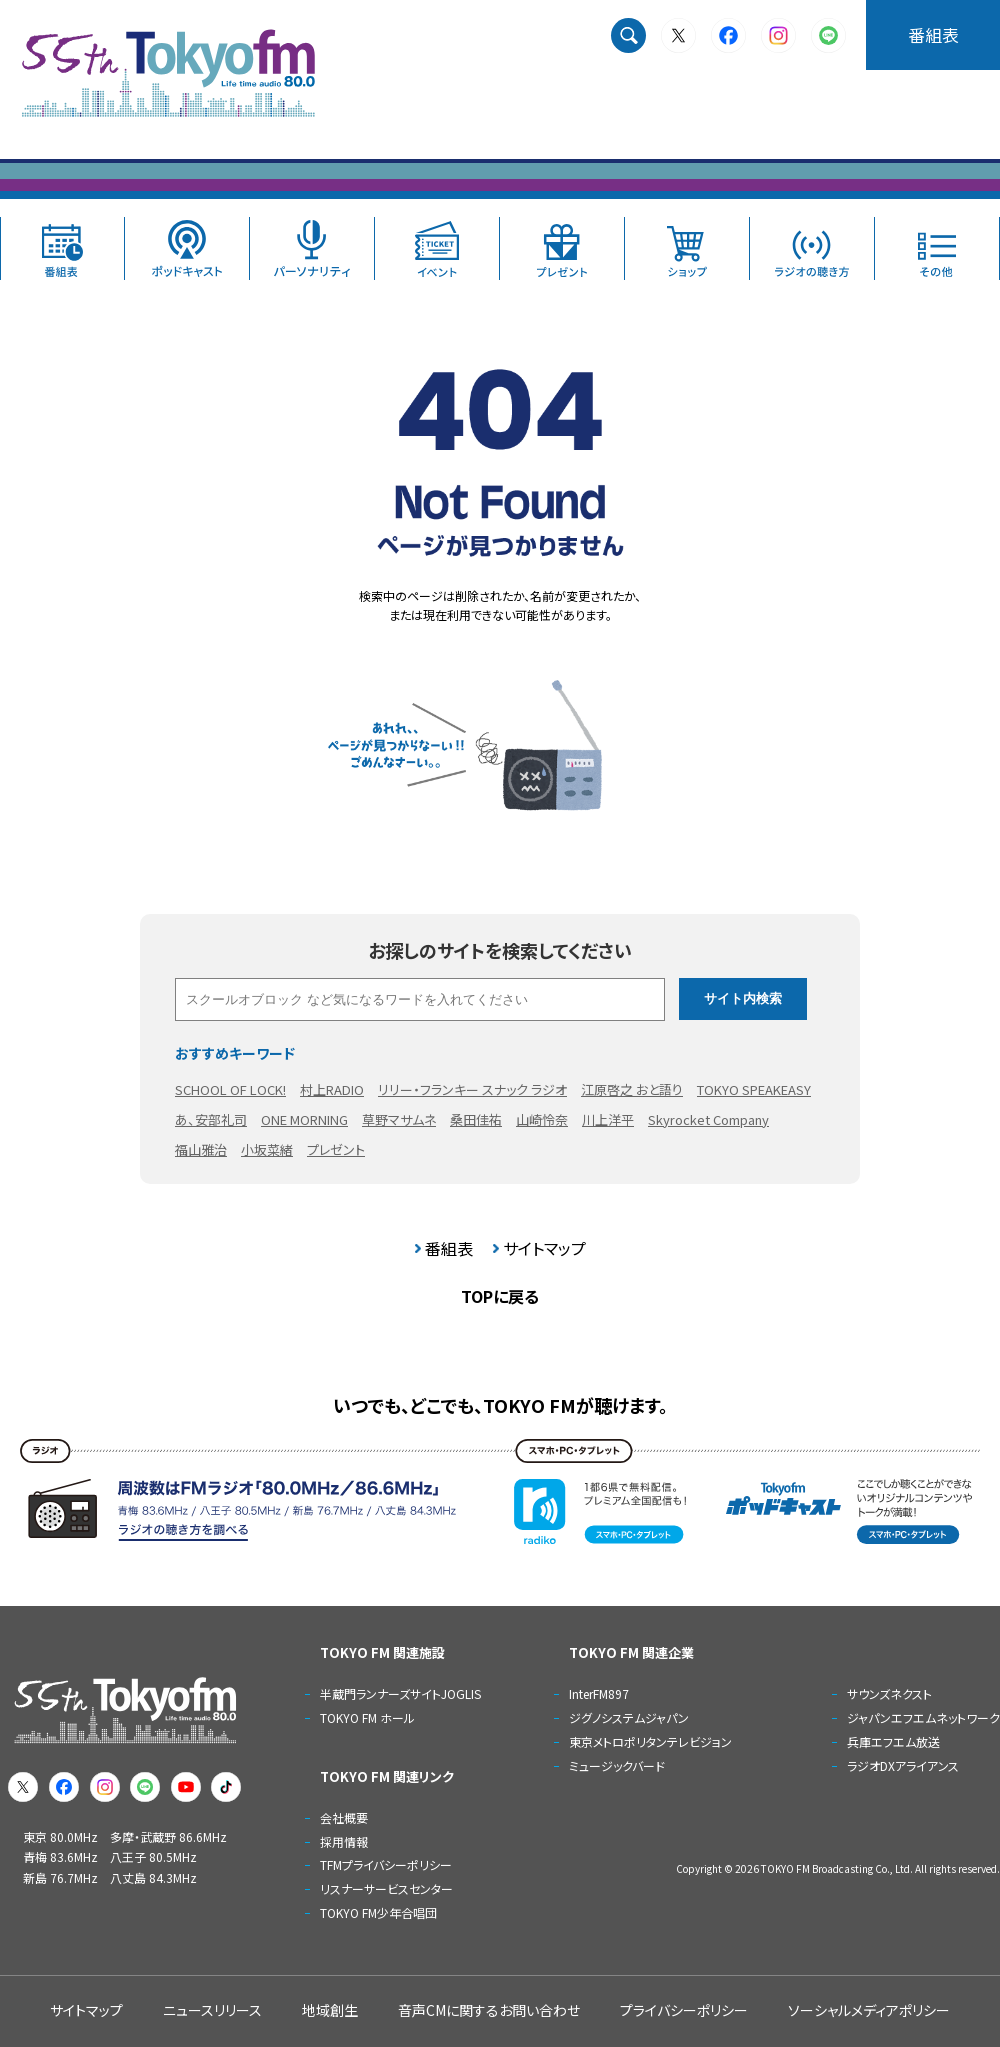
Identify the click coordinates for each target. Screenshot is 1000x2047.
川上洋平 (608, 1119)
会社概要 (344, 1817)
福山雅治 (201, 1149)
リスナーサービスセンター (386, 1888)
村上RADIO (332, 1089)
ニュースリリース (212, 2010)
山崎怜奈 (542, 1119)
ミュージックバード (617, 1765)
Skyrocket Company (708, 1119)
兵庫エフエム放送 (893, 1741)
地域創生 (330, 2010)
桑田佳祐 (476, 1119)
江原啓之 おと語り (632, 1089)
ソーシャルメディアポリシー (869, 2010)
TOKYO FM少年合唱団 (378, 1912)
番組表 (933, 34)
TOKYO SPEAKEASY (754, 1089)
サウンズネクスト (889, 1693)
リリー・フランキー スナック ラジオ (472, 1089)
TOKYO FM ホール (367, 1717)
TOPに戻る (500, 1296)
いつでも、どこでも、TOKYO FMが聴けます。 (500, 1405)
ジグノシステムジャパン (629, 1717)
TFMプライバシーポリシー (386, 1864)
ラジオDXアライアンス (903, 1765)
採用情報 (344, 1841)
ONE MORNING (304, 1119)
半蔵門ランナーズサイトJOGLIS (400, 1693)
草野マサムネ (399, 1119)
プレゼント (336, 1149)
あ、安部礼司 (211, 1119)
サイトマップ (544, 1248)
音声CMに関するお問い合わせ (489, 2010)
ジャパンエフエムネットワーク (923, 1717)
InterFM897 (599, 1693)
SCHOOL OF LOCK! (230, 1089)
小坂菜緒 (267, 1149)
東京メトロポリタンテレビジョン (650, 1741)
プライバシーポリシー (684, 2010)
